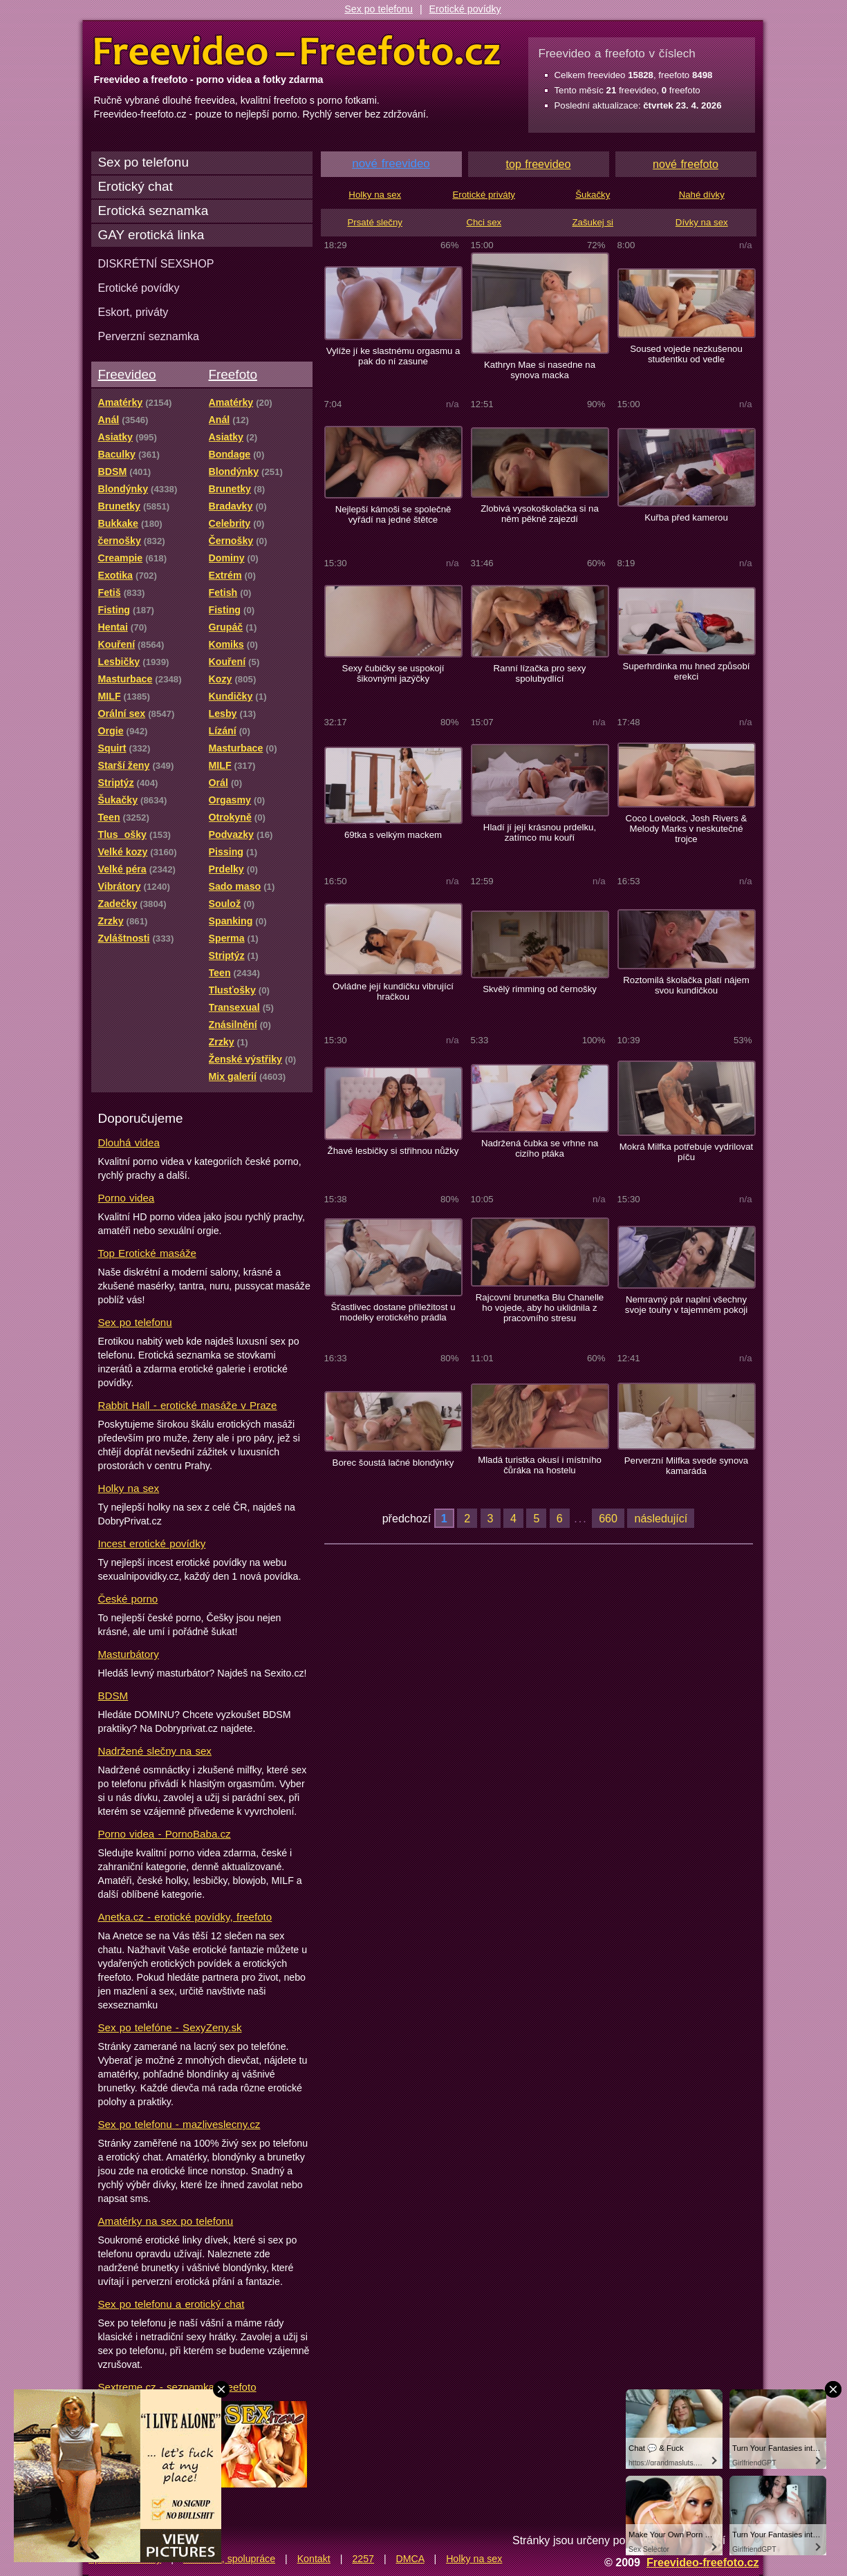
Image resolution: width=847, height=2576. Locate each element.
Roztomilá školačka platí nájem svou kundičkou (686, 985)
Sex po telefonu (378, 9)
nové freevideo (391, 163)
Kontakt (314, 2558)
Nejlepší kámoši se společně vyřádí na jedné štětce (393, 514)
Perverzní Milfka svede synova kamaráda (686, 1465)
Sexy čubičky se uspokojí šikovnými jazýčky (393, 673)
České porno (128, 1599)
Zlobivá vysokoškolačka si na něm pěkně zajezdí (540, 513)
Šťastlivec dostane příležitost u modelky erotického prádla (393, 1312)
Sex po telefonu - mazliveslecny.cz (179, 2124)
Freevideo (127, 374)
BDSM (113, 1695)
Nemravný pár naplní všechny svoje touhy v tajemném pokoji (686, 1304)
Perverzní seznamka (149, 336)
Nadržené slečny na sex (155, 1751)
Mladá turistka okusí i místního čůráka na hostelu (540, 1465)
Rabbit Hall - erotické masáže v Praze (187, 1405)
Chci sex (483, 222)
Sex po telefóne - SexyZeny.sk (170, 2027)
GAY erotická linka (151, 234)
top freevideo (538, 164)
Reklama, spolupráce (229, 2558)
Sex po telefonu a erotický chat (171, 2304)
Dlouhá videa (129, 1142)
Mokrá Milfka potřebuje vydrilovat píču (686, 1151)
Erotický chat (135, 186)
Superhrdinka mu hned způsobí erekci (686, 671)
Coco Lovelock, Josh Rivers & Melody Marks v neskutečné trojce (686, 828)
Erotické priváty (484, 194)
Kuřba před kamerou (686, 517)
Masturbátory (128, 1654)
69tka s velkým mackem (393, 835)
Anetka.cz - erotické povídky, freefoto (185, 1917)
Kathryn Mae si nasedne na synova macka (539, 370)
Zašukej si (592, 222)
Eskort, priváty (133, 312)
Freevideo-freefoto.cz (702, 2562)
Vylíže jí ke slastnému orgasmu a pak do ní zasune (393, 356)
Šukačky (592, 194)
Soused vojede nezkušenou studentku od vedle (686, 354)
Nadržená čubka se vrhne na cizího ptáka (539, 1148)
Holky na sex (129, 1488)
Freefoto (233, 374)
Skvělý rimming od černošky (540, 989)
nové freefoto (685, 164)
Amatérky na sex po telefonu (166, 2221)
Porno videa (126, 1198)
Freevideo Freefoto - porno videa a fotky (297, 51)
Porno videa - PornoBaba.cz (164, 1834)
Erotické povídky (465, 9)
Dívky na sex (702, 222)
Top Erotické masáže (147, 1253)
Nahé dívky (702, 194)
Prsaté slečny (375, 222)
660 (608, 1518)
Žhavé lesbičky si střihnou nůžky (393, 1151)
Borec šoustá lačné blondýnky (393, 1462)
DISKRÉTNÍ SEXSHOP (156, 263)
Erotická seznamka (153, 210)
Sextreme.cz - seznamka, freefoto (177, 2387)
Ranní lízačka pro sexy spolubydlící (540, 673)
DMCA (410, 2558)
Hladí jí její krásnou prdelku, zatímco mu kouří (539, 832)
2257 (363, 2558)
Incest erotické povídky (152, 1543)
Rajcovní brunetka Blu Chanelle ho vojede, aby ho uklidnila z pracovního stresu (540, 1307)
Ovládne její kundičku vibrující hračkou (393, 991)
